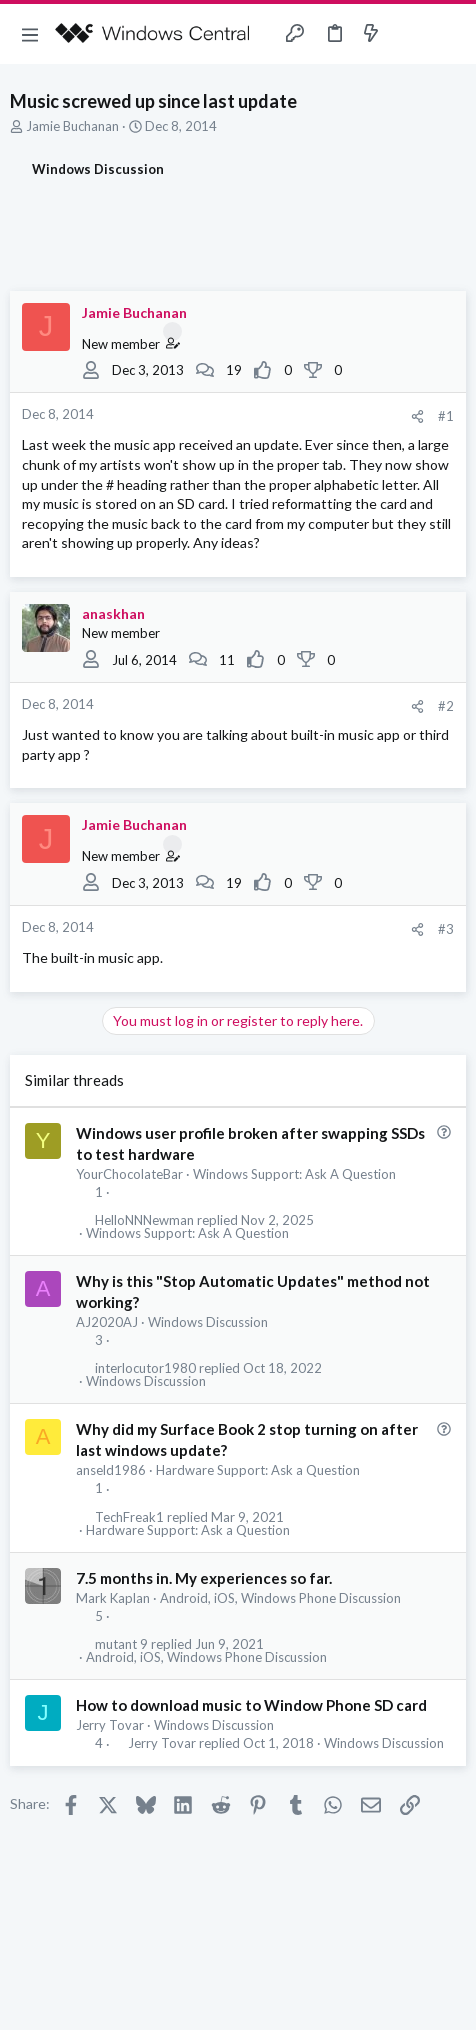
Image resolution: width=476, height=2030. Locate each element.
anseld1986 (111, 1470)
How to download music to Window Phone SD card (251, 1705)
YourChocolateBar (129, 1174)
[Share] (417, 416)
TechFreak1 (129, 1517)
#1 (446, 416)
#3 (446, 929)
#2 (446, 706)
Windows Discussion (208, 1322)
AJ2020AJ (107, 1322)
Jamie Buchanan (72, 126)
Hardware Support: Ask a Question (258, 1470)
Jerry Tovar (110, 1725)
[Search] (449, 34)
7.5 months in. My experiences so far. (204, 1578)
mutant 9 (121, 1644)
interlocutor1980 (145, 1368)
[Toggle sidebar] (410, 34)
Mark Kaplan (113, 1598)
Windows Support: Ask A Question (294, 1174)
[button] (30, 34)
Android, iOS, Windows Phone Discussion (280, 1598)
